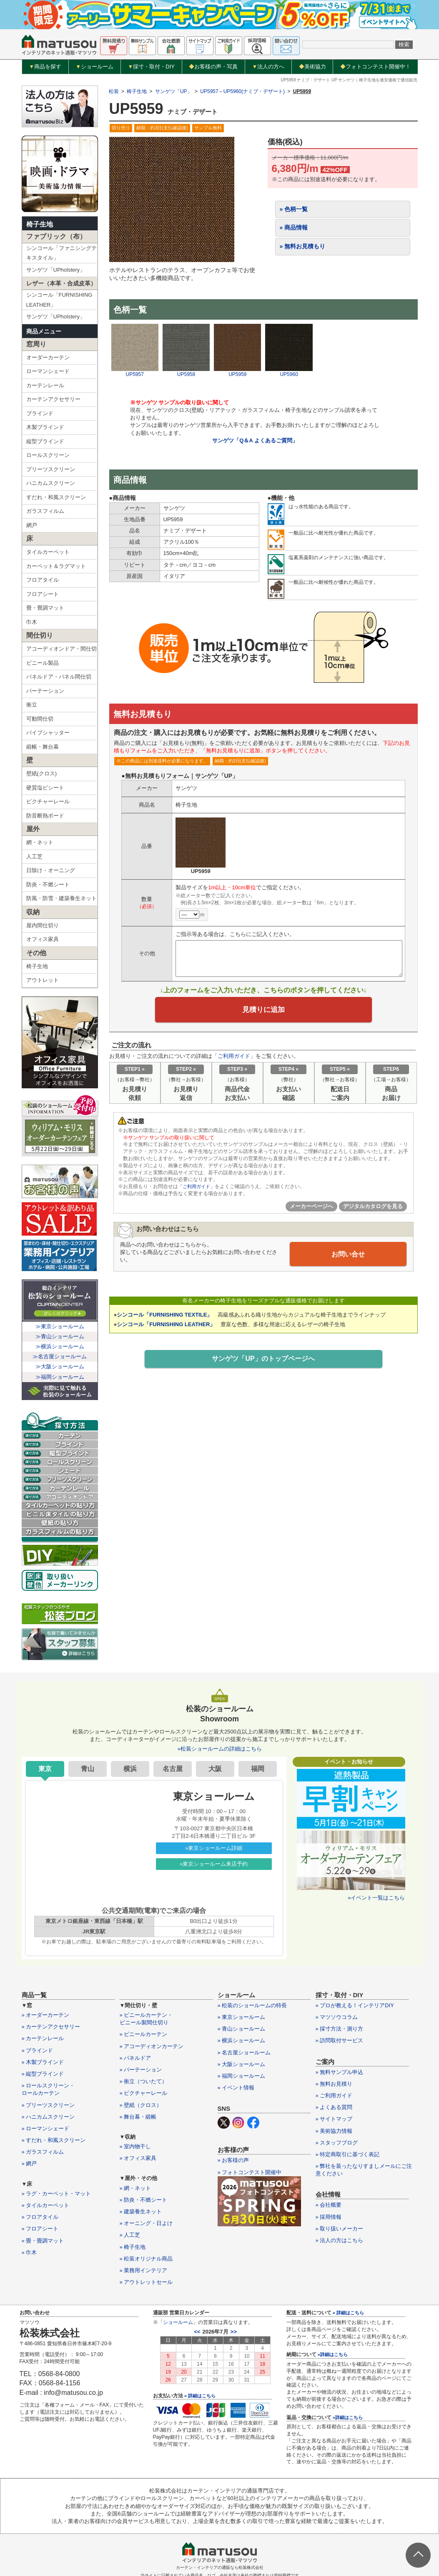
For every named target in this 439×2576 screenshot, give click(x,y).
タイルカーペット (48, 552)
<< (197, 2332)
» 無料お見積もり (303, 246)
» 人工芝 (130, 2235)
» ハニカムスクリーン (48, 2117)
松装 (114, 91)
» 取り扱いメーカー (340, 2228)
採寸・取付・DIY (151, 67)
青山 (87, 1768)
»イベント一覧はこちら (376, 1898)
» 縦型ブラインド (43, 2074)
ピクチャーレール (48, 801)
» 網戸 (29, 2163)
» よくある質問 (334, 2107)
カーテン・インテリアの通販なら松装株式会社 (219, 2567)
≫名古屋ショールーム (60, 1356)
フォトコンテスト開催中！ (375, 66)
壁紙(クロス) (41, 773)
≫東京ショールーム (59, 1326)
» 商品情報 (294, 227)
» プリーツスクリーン (48, 2105)
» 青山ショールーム (242, 2029)
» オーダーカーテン (46, 2015)
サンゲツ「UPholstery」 (55, 270)
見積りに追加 (263, 1011)
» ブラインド (37, 2050)
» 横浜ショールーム (242, 2040)
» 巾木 (29, 2252)
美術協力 (312, 66)
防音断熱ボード (45, 815)
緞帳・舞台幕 (42, 747)
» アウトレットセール (146, 2282)
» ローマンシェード (46, 2128)
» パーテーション (141, 2069)
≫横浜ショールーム (59, 1346)
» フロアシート (40, 2228)
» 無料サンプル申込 (340, 2072)
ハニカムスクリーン (50, 483)
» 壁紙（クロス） (141, 2105)
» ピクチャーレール (144, 2093)
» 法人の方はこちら (340, 2240)
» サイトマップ (334, 2119)
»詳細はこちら (333, 2354)
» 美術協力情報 (334, 2131)
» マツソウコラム (337, 2017)
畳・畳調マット (45, 608)
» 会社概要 (329, 2205)
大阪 (215, 1768)
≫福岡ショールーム (59, 1377)
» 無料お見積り (334, 2084)
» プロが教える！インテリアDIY (355, 2005)
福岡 (257, 1768)
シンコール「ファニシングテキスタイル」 (61, 253)
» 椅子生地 (133, 2247)
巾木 (31, 622)
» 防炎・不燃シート (144, 2200)
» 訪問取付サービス (340, 2040)
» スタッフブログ (337, 2143)
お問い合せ (348, 1256)
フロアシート (42, 594)
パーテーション (45, 691)
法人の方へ (268, 67)
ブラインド (39, 413)
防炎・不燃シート (48, 884)
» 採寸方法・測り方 (340, 2029)
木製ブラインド (45, 427)
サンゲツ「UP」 (173, 91)
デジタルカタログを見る (373, 1209)
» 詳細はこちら (200, 2395)
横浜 (130, 1768)
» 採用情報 (329, 2217)
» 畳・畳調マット (43, 2241)
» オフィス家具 (138, 2158)
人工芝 (34, 856)
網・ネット (39, 842)
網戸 (31, 525)
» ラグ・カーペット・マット (56, 2193)
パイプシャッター (48, 732)
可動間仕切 (39, 719)
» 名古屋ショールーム (244, 2052)
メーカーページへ (311, 1209)
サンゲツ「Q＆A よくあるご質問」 (255, 440)
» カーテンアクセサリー (51, 2026)
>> (234, 2332)
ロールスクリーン (48, 455)
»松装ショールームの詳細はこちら (219, 1749)
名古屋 (173, 1768)
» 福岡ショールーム (242, 2076)
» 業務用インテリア (144, 2270)
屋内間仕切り (42, 925)
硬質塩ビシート (45, 788)
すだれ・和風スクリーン (56, 497)
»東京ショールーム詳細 (213, 1848)
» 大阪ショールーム (242, 2064)
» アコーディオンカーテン (152, 2046)
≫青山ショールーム (59, 1336)
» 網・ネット (135, 2188)
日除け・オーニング (50, 870)
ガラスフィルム (45, 511)
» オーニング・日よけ (146, 2223)
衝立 (31, 704)
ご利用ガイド (234, 1059)
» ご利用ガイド (334, 2095)
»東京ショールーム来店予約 (214, 1864)
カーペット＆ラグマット (56, 566)
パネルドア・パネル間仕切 (58, 677)
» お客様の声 (233, 2160)
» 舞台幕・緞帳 (138, 2117)
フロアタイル (42, 580)
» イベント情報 (236, 2087)
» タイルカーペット (46, 2205)
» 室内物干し (135, 2146)
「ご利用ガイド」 (198, 1190)
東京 (45, 1768)
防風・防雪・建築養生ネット (61, 898)
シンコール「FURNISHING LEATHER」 (59, 300)
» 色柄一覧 (294, 209)
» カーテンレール (43, 2038)
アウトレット (42, 980)
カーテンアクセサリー (53, 399)
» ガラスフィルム (43, 2152)
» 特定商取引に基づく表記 (348, 2154)
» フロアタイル (40, 2217)
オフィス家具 (42, 939)
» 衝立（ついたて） (144, 2081)
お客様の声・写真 (213, 66)
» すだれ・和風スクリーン (54, 2140)
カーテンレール (45, 385)
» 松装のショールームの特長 (252, 2005)
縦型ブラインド (45, 441)
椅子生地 (39, 224)
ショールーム (94, 67)
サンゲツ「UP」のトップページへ (263, 1361)
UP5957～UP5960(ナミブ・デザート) (242, 91)
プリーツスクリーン (50, 469)
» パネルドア (135, 2058)
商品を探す (45, 67)
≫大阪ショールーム (59, 1366)
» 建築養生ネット (141, 2211)
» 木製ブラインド (43, 2062)
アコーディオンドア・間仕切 (61, 649)
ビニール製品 (42, 663)
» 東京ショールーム (242, 2017)
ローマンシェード (48, 371)
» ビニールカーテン (144, 2034)
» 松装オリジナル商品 (146, 2259)
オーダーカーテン (48, 357)
